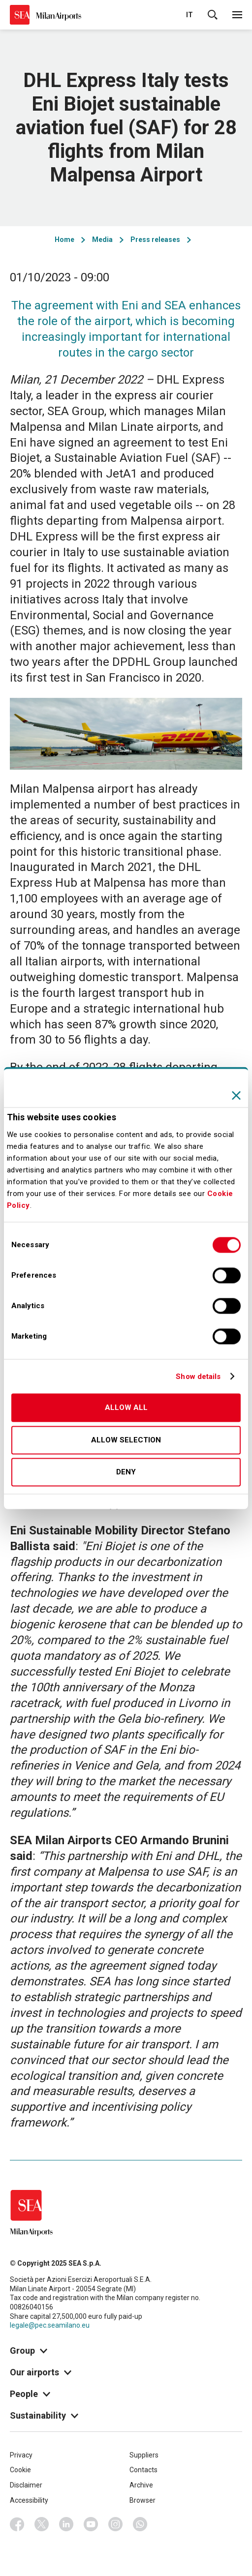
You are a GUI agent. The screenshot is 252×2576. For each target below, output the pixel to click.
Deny (126, 1472)
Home (64, 239)
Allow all (126, 1408)
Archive (141, 2485)
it (189, 15)
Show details (198, 1376)
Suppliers (143, 2455)
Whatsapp (140, 2524)
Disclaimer (26, 2485)
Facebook (17, 2524)
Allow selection (126, 1440)
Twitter (41, 2524)
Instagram (115, 2524)
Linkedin (66, 2524)
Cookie (20, 2470)
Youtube (91, 2524)
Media (102, 239)
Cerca (213, 15)
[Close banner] (236, 1095)
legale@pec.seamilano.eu (50, 2325)
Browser (142, 2500)
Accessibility (29, 2500)
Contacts (143, 2470)
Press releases (155, 239)
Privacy (21, 2455)
